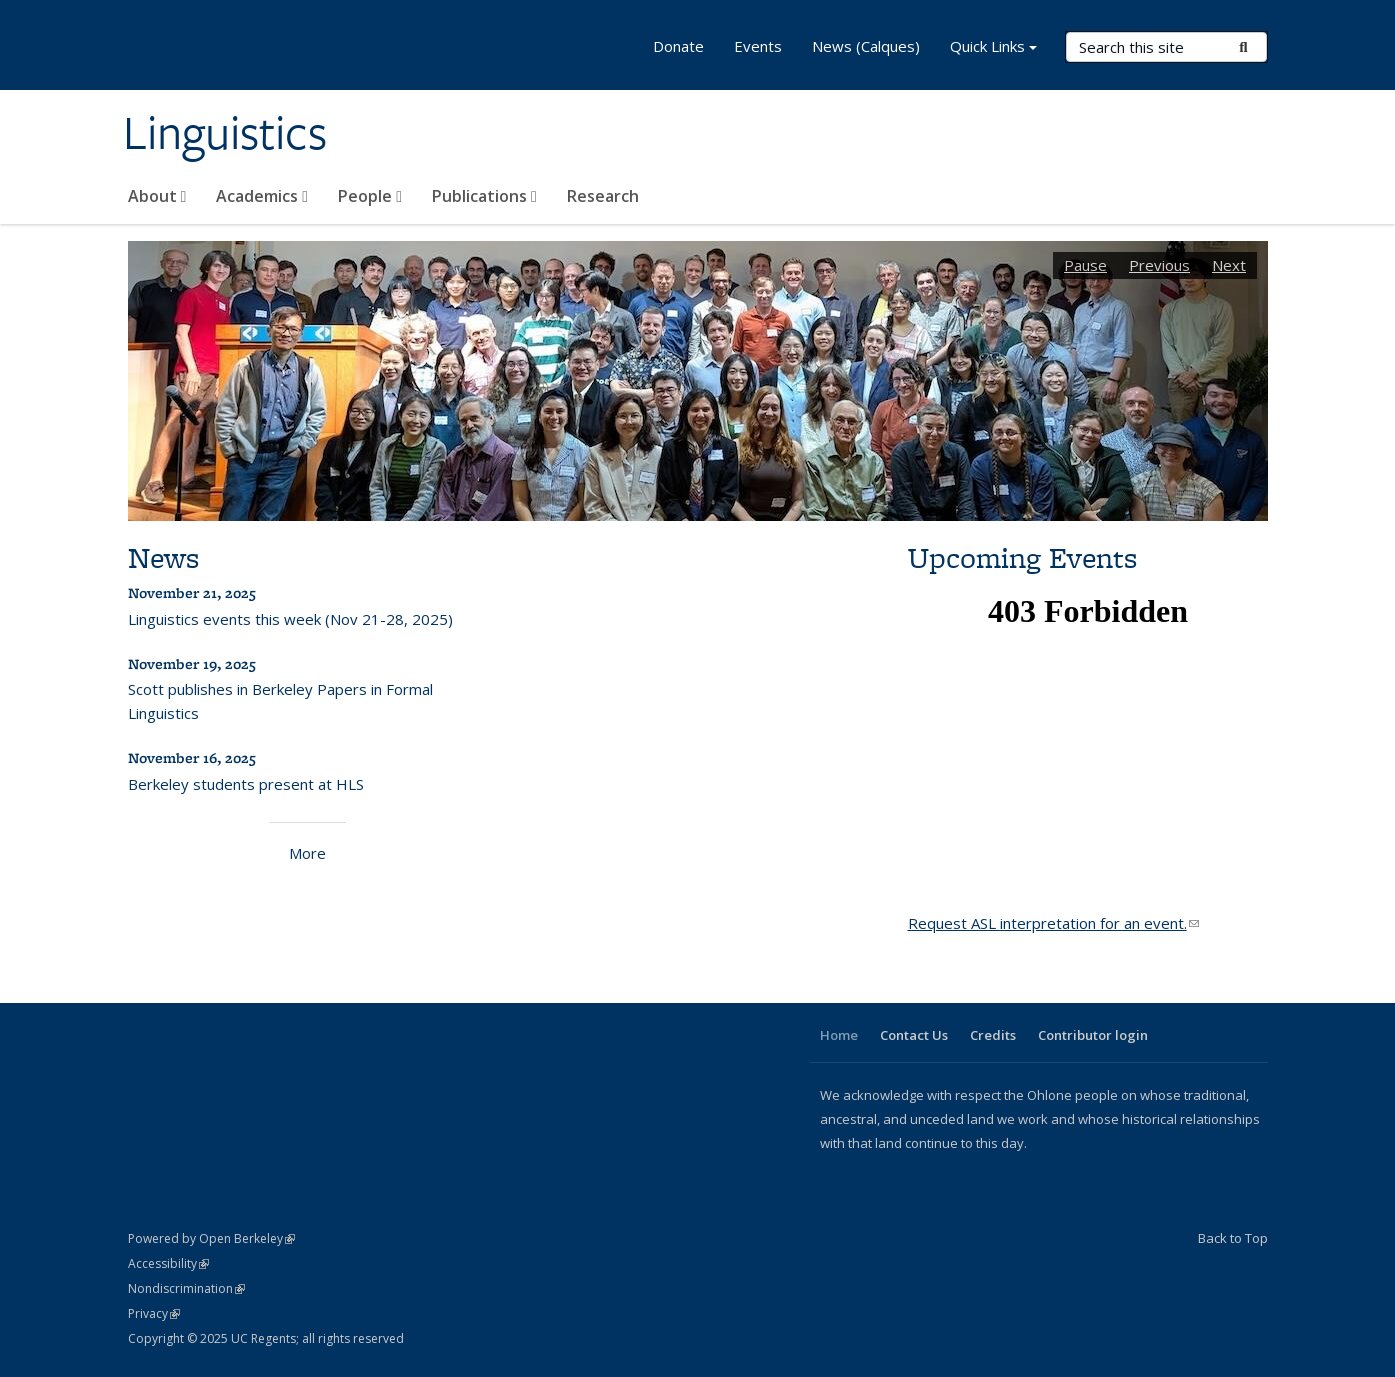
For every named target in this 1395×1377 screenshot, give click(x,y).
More (307, 853)
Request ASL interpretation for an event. (1053, 923)
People (370, 196)
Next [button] (1229, 265)
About (157, 196)
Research (603, 196)
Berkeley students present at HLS (246, 784)
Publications (484, 196)
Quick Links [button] (993, 48)
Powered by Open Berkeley (211, 1238)
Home (839, 1035)
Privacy (154, 1313)
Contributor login (1093, 1035)
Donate (678, 46)
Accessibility (168, 1263)
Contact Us (914, 1035)
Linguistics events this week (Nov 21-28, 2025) (290, 619)
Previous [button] (1159, 265)
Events (758, 46)
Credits (993, 1035)
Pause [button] (1085, 265)
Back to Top (1233, 1238)
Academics (262, 196)
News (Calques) (866, 46)
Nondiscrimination (186, 1288)
